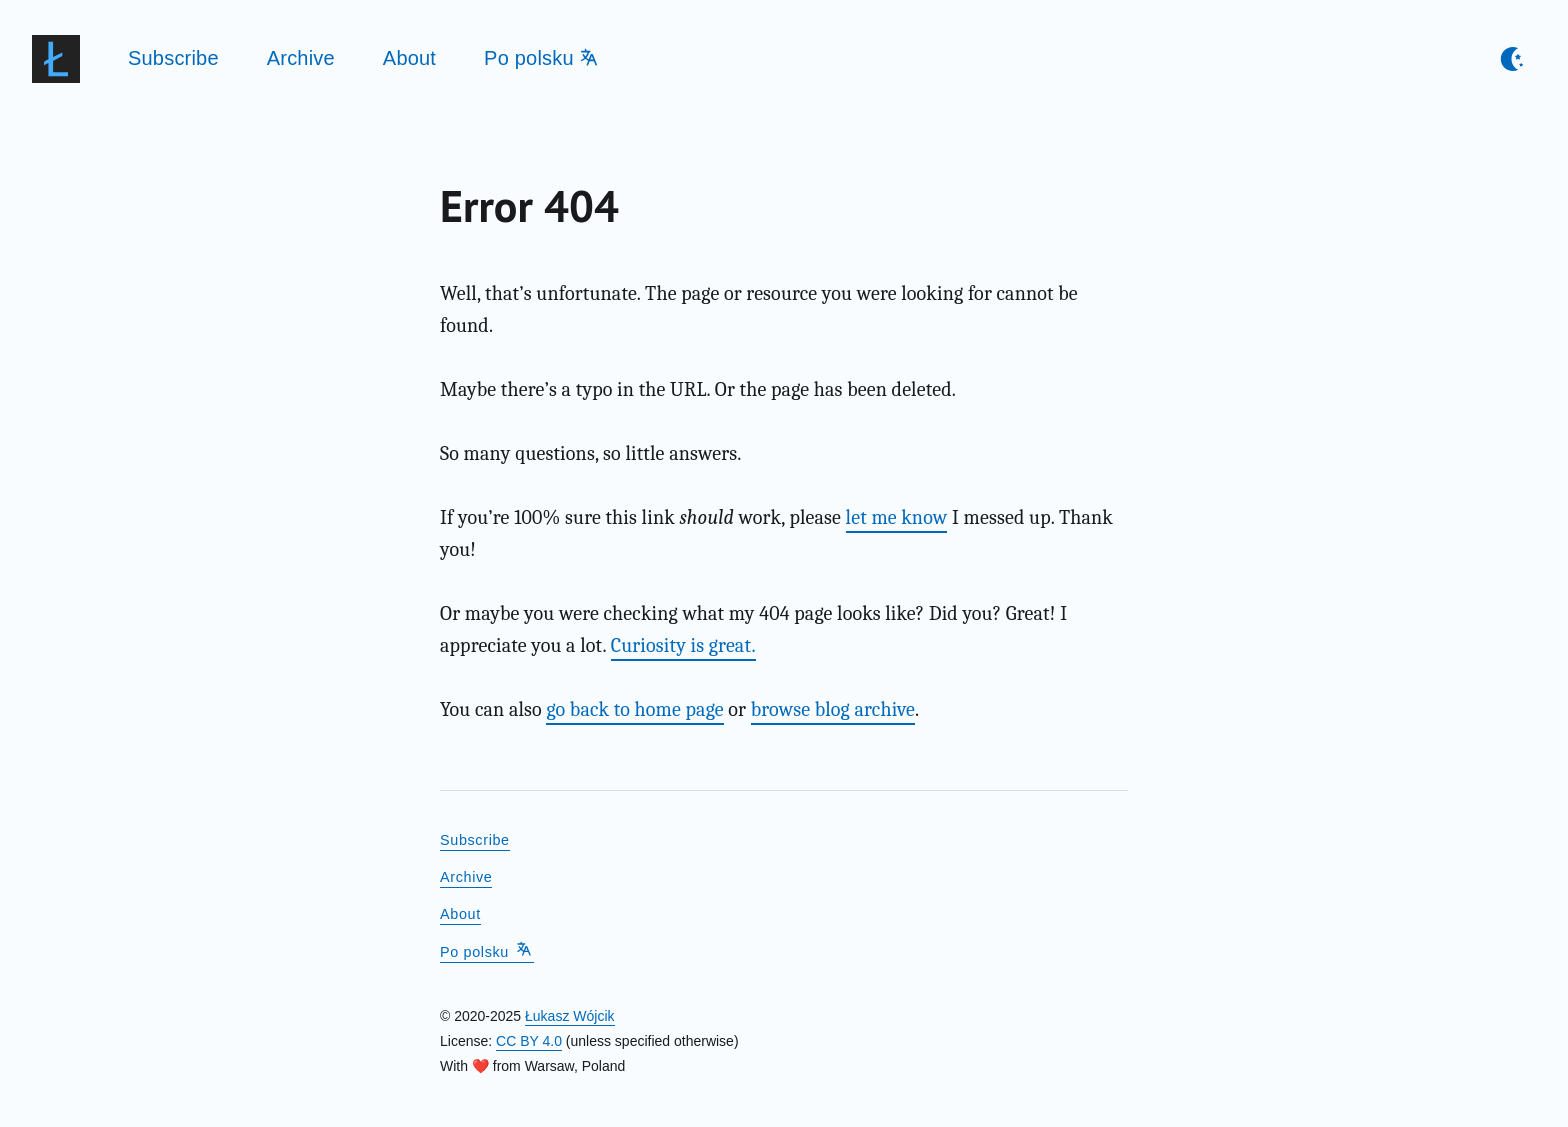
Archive (301, 58)
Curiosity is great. (683, 645)
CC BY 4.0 (529, 1041)
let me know (897, 517)
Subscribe (173, 58)
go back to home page (634, 709)
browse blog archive (833, 709)
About (409, 58)
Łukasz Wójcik (569, 1016)
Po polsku (541, 58)
